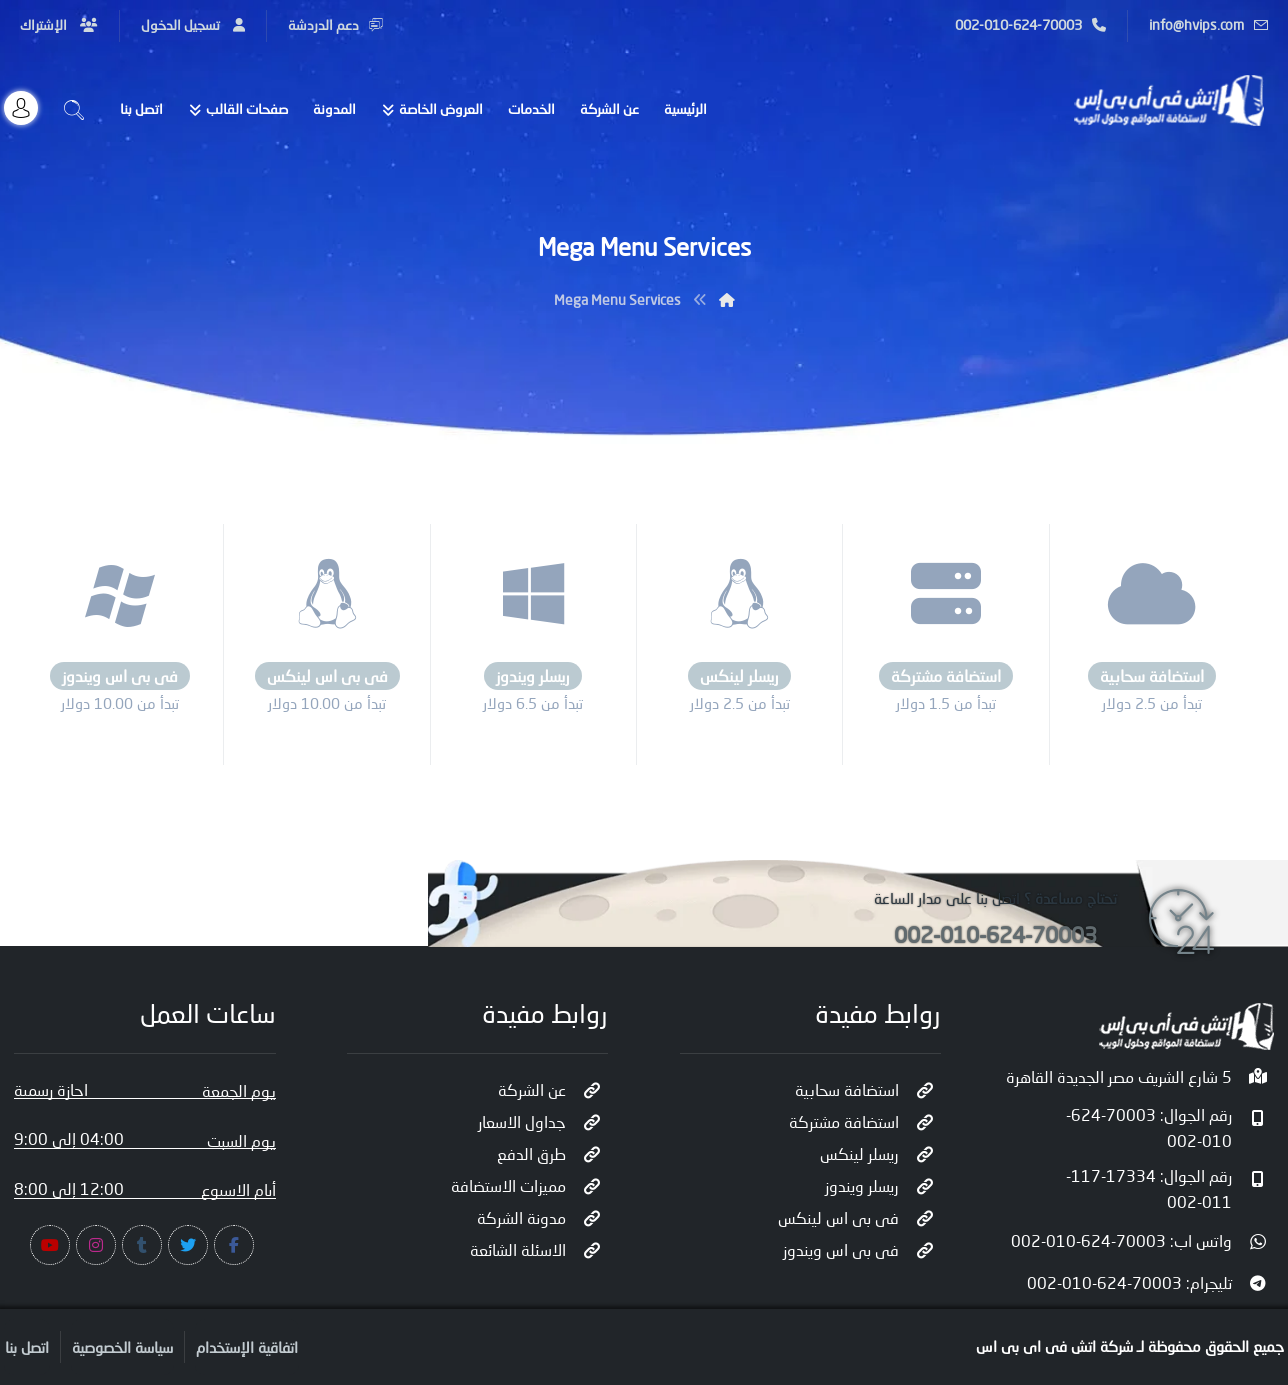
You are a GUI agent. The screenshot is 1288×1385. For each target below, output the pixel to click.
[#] (234, 1245)
